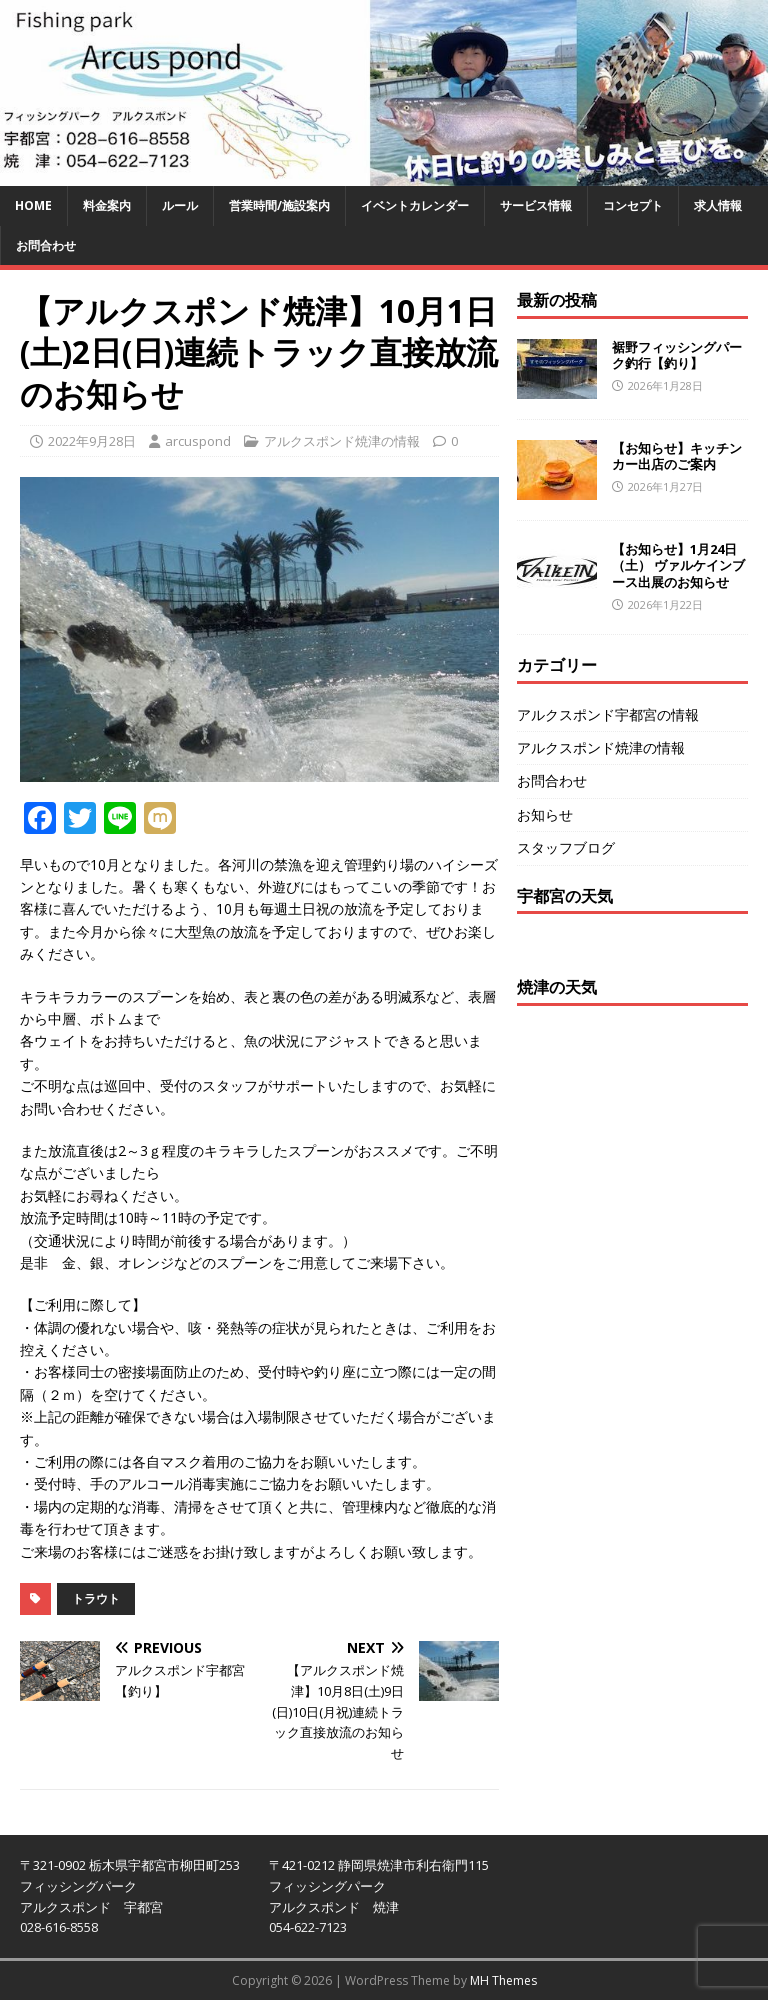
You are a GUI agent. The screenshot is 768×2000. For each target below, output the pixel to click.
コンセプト (633, 205)
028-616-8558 (59, 1927)
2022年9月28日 (92, 441)
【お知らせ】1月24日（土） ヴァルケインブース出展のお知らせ (678, 566)
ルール (180, 205)
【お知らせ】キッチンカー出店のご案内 (677, 456)
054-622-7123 (308, 1927)
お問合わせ (46, 245)
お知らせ (545, 814)
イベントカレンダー (415, 205)
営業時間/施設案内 (279, 205)
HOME (33, 205)
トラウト (96, 1598)
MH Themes (503, 1980)
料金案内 (107, 205)
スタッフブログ (566, 847)
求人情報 (718, 205)
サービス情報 (536, 205)
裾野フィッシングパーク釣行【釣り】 (677, 355)
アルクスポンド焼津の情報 (342, 441)
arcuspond (198, 441)
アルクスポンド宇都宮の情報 (608, 714)
